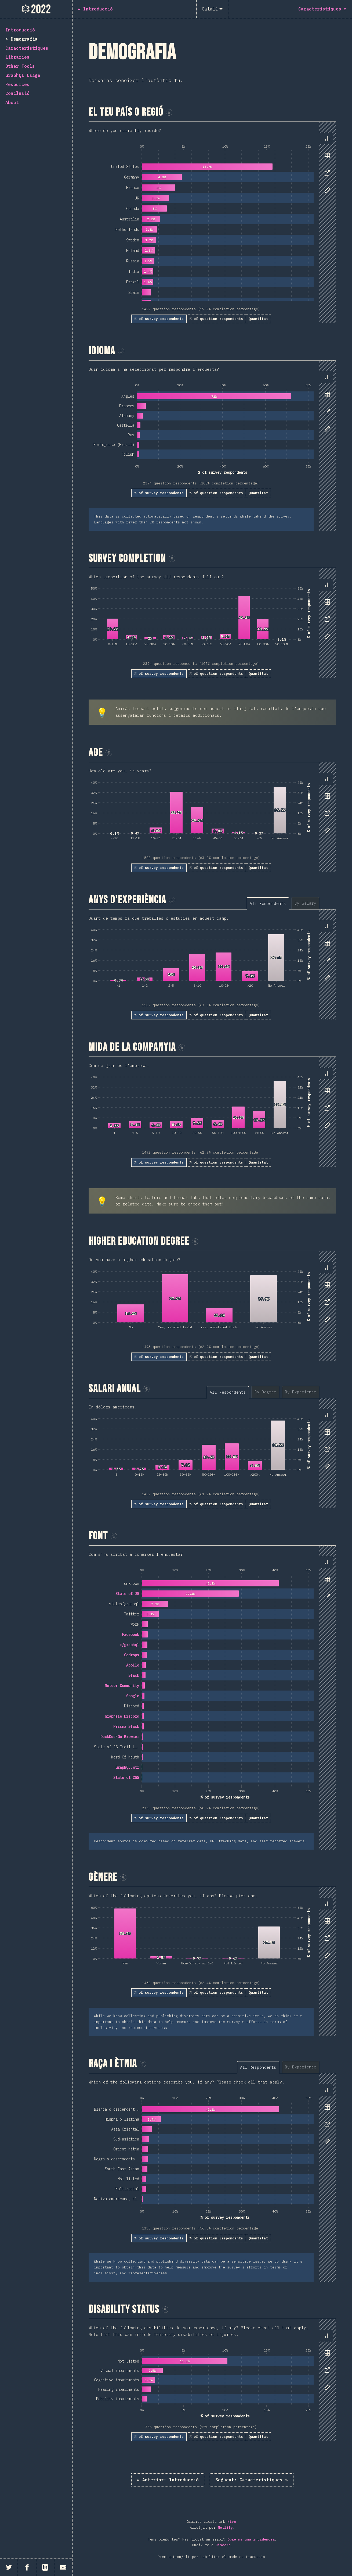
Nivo (231, 2521)
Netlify (225, 2527)
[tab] (327, 138)
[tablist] (326, 167)
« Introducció (168, 2479)
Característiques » (251, 2479)
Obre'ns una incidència (251, 2539)
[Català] (212, 9)
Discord (223, 2545)
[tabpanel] (212, 222)
